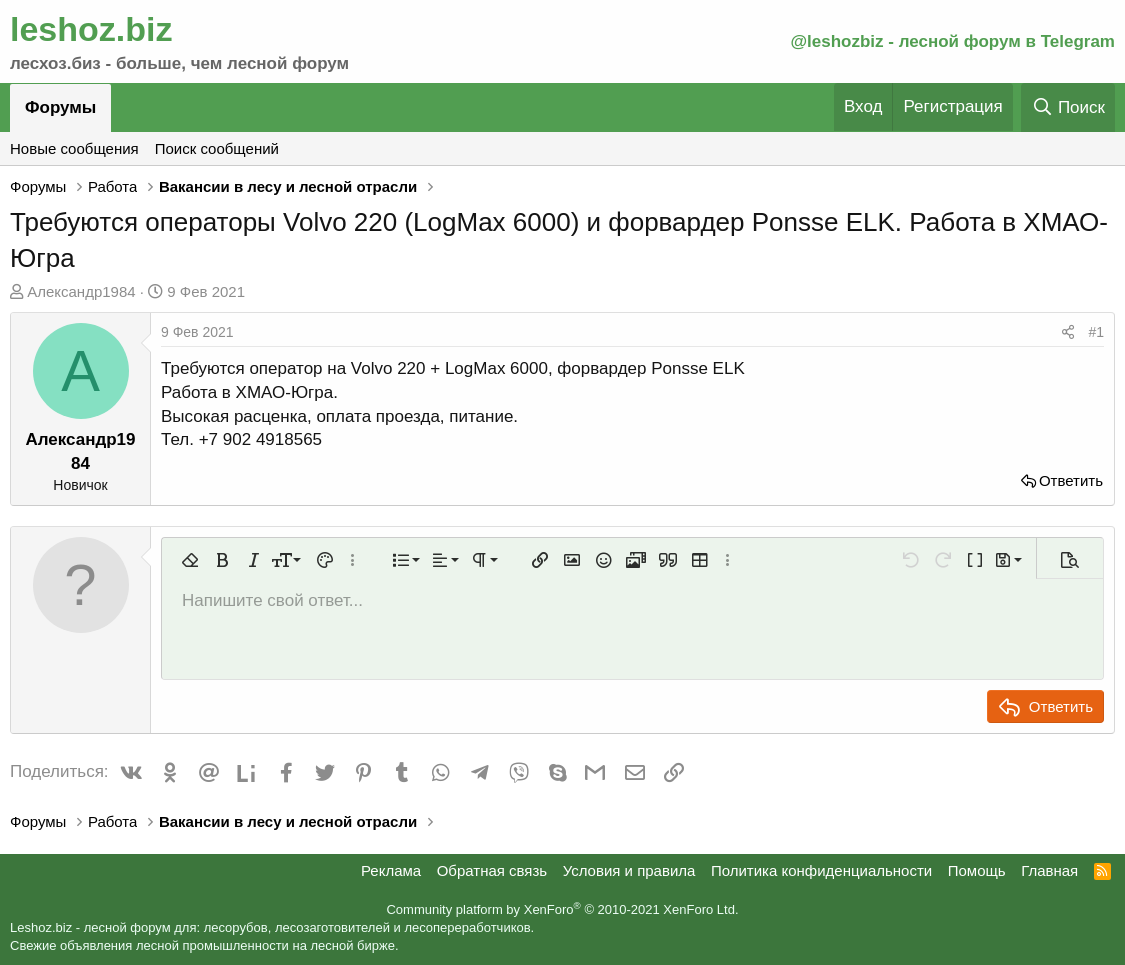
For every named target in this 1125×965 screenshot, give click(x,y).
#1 (1096, 332)
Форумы (60, 107)
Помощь (977, 870)
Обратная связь (492, 870)
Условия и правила (629, 870)
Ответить (1071, 480)
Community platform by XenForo (562, 909)
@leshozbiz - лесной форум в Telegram (952, 41)
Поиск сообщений (217, 148)
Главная (1049, 870)
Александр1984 (81, 291)
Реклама (391, 870)
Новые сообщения (74, 148)
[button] (190, 560)
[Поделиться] (1068, 333)
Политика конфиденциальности (821, 870)
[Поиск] (1068, 107)
